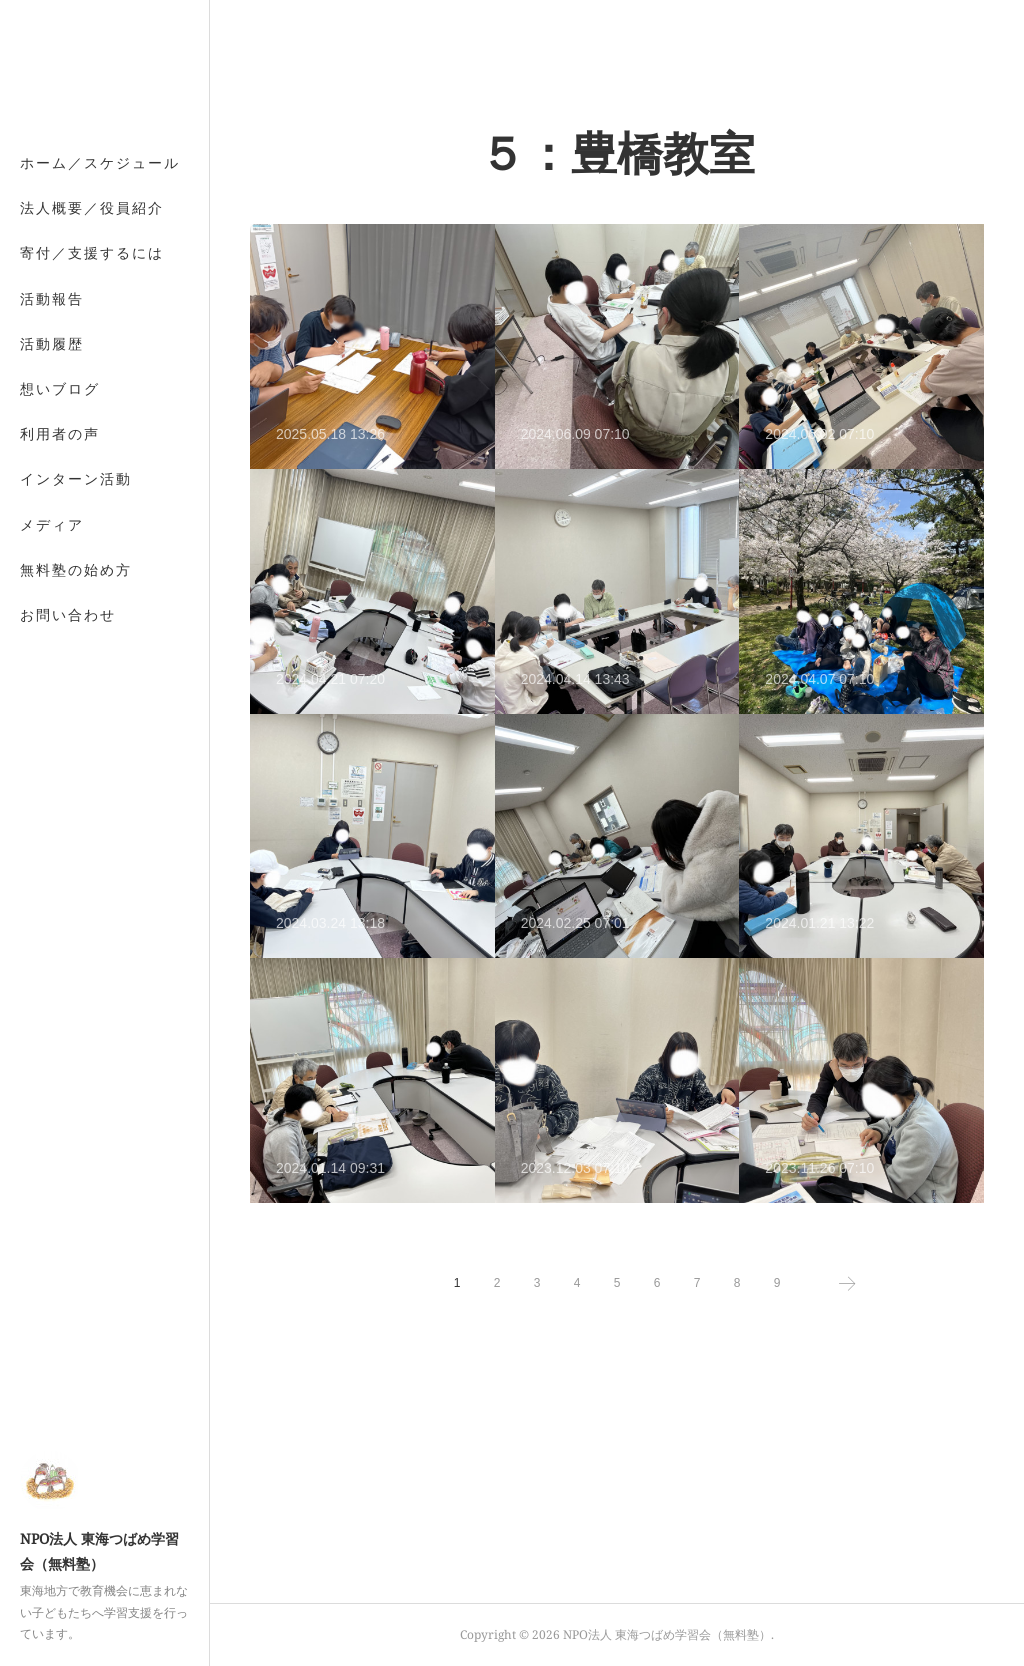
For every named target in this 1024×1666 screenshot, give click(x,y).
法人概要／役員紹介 (92, 207)
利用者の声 (60, 433)
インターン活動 (76, 478)
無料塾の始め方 (76, 569)
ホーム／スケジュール (100, 162)
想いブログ (60, 388)
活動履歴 (52, 343)
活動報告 (52, 298)
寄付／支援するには (92, 252)
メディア (52, 524)
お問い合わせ (68, 614)
